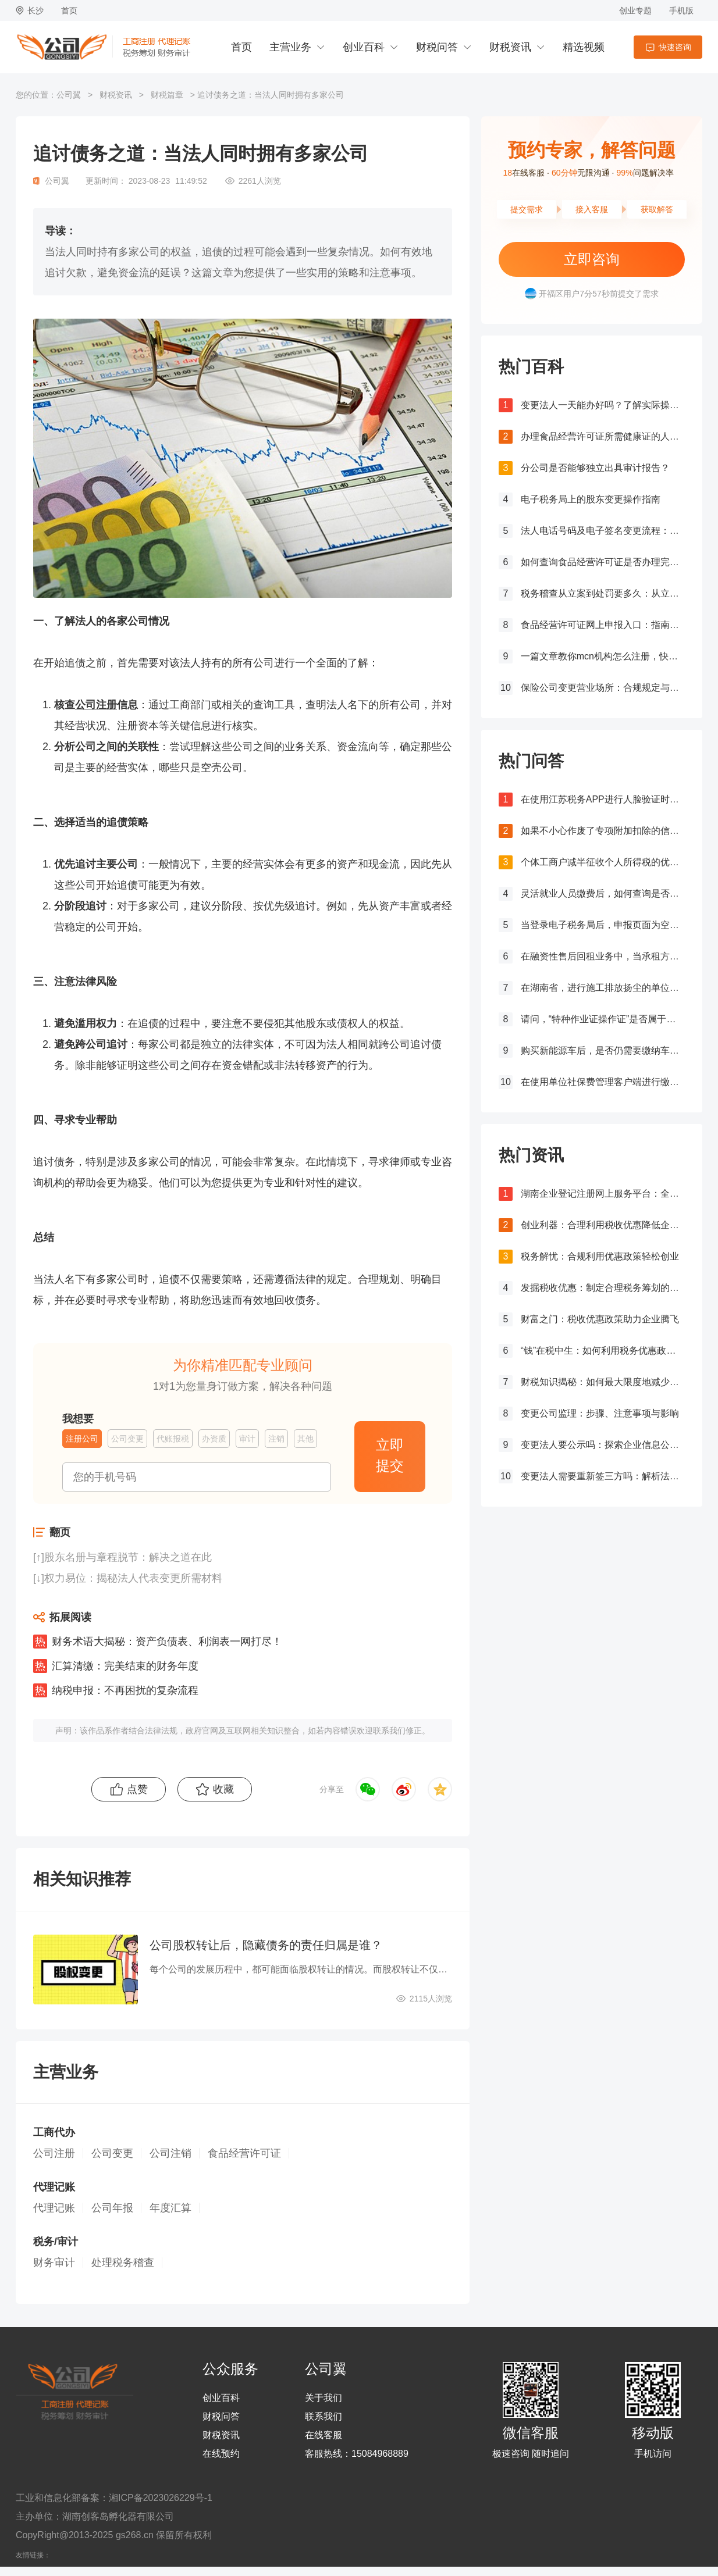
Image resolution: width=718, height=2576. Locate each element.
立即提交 (390, 1455)
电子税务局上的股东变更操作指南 (590, 499)
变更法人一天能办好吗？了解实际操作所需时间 (603, 405)
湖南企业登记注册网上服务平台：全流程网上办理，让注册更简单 (603, 1193)
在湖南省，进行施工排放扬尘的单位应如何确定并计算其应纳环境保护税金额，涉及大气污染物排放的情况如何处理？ (603, 988)
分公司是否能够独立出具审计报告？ (595, 468)
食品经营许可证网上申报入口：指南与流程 (603, 625)
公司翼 (68, 94)
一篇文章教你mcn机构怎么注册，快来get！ (603, 656)
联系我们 (323, 2416)
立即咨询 (592, 259)
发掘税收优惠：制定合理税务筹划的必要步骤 (603, 1288)
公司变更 (112, 2153)
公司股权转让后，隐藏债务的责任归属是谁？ (266, 1945)
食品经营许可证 (244, 2153)
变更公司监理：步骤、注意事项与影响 (600, 1413)
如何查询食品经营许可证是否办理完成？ (603, 562)
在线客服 (323, 2435)
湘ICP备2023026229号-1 (160, 2498)
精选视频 (584, 47)
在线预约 (221, 2454)
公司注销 (170, 2153)
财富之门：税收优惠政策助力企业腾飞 (600, 1319)
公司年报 (112, 2208)
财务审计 (54, 2262)
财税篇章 (167, 94)
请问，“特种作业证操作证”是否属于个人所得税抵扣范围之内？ (603, 1019)
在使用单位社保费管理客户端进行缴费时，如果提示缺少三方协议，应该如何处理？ (603, 1082)
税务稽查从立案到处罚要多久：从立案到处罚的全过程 (603, 593)
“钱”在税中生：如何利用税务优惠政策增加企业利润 (603, 1350)
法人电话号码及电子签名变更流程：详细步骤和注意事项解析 (603, 531)
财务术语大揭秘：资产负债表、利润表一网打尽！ (167, 1641)
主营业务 (290, 47)
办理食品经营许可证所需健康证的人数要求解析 (603, 436)
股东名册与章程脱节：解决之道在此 (128, 1557)
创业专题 (635, 10)
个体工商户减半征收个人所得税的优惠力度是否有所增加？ (603, 862)
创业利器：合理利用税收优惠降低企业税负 (603, 1225)
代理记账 (54, 2208)
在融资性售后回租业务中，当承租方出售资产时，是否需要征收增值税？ (603, 956)
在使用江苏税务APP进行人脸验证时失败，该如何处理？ (603, 799)
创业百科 (364, 47)
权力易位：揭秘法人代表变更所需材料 (133, 1578)
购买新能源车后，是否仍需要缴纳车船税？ (603, 1050)
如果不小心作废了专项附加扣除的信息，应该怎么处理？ (603, 831)
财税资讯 (510, 47)
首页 (69, 10)
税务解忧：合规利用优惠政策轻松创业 (600, 1256)
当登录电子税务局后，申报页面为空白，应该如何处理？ (603, 925)
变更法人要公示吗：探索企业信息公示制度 (603, 1445)
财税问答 (437, 47)
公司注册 (96, 705)
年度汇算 (170, 2208)
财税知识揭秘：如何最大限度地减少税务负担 (603, 1382)
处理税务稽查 (122, 2262)
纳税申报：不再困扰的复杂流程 (125, 1690)
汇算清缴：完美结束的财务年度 (125, 1666)
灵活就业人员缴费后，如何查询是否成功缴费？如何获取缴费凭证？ (603, 893)
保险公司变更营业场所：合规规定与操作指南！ (603, 688)
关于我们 (323, 2398)
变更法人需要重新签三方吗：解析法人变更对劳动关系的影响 (603, 1476)
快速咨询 (675, 47)
